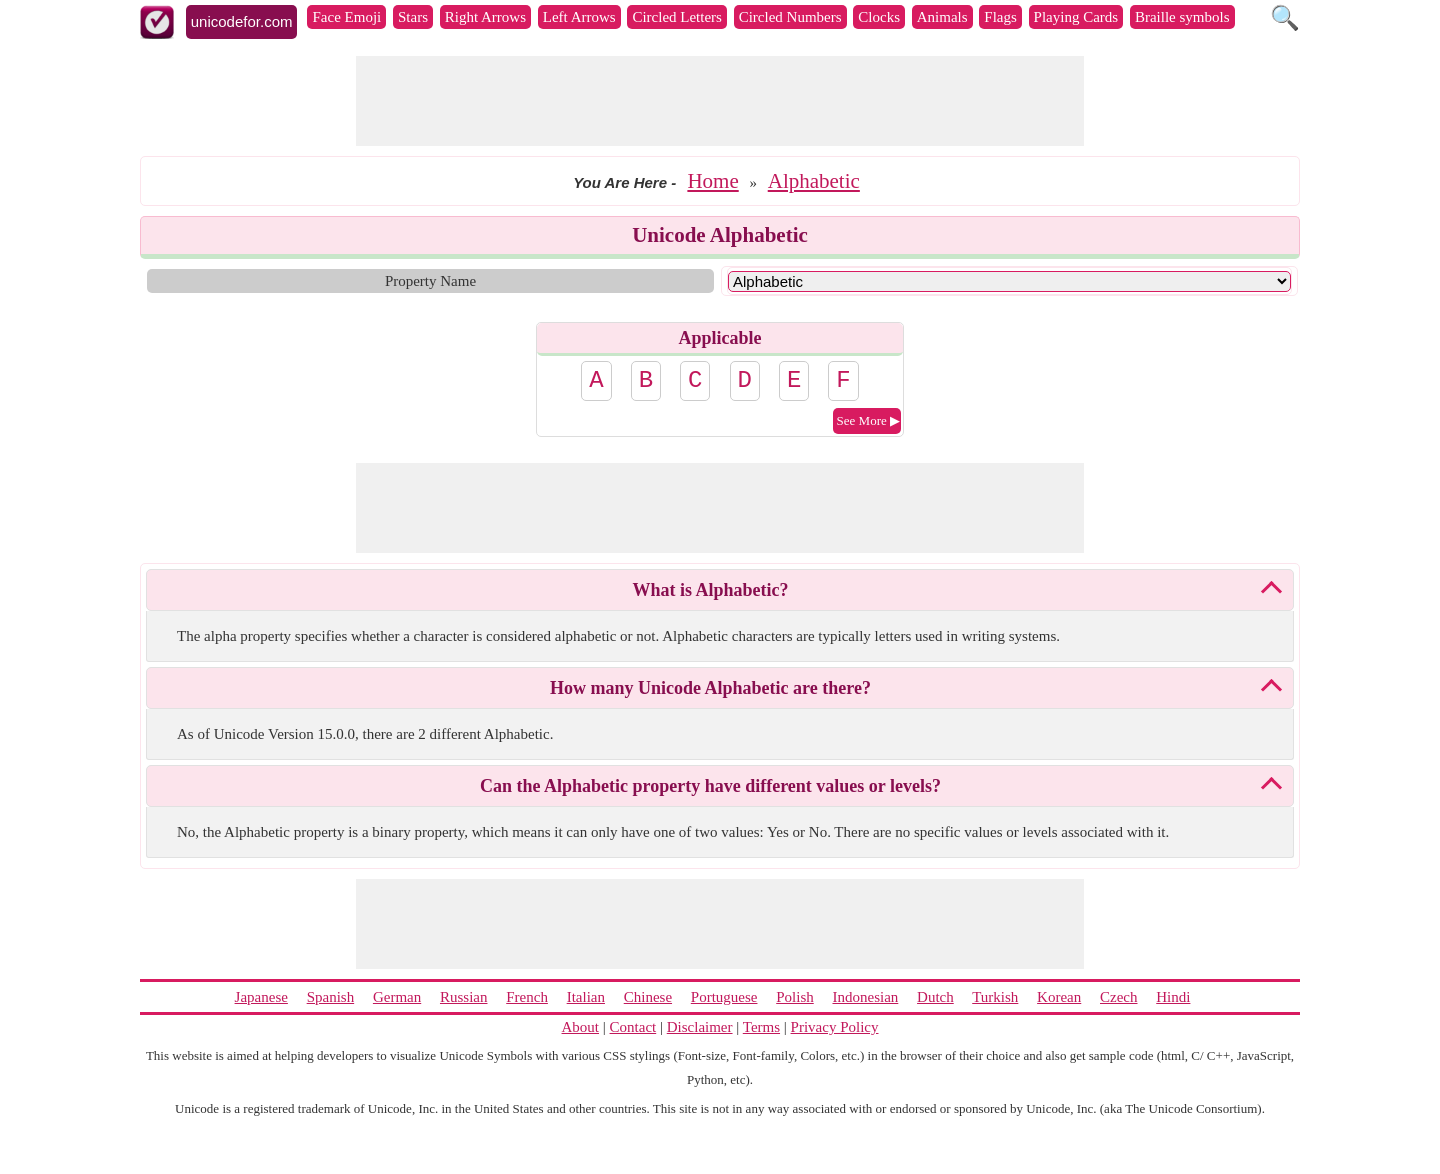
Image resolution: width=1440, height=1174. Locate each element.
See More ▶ (868, 420)
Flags (1000, 17)
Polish (795, 997)
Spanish (331, 997)
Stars (413, 17)
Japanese (261, 997)
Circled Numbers (790, 17)
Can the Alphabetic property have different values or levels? (710, 786)
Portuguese (724, 997)
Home (712, 181)
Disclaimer (700, 1027)
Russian (464, 997)
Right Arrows (485, 17)
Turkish (995, 997)
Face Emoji (346, 17)
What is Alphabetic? (710, 590)
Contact (633, 1027)
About (581, 1027)
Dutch (935, 997)
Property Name (430, 281)
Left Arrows (579, 17)
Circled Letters (677, 17)
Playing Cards (1076, 17)
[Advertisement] (720, 101)
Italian (586, 997)
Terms (761, 1027)
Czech (1118, 997)
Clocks (879, 17)
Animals (942, 17)
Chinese (648, 997)
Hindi (1173, 997)
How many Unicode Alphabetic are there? (710, 688)
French (527, 997)
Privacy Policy (835, 1027)
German (397, 997)
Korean (1059, 997)
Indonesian (865, 997)
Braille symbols (1182, 17)
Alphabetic (814, 181)
